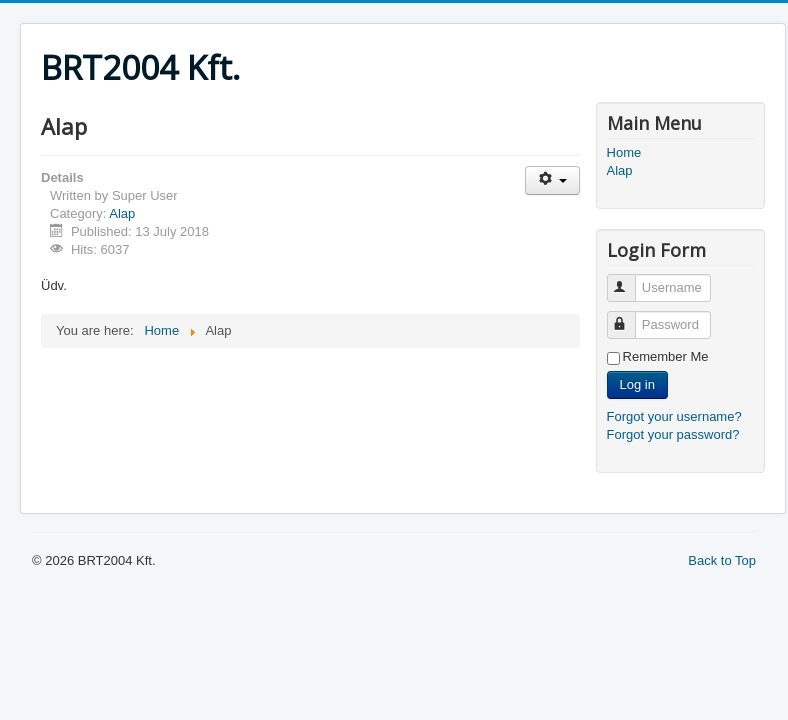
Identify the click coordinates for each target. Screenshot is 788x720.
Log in (637, 384)
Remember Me (666, 356)
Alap (122, 213)
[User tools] (552, 180)
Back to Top (722, 560)
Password (630, 316)
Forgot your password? (673, 434)
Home (624, 152)
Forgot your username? (674, 416)
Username (630, 279)
